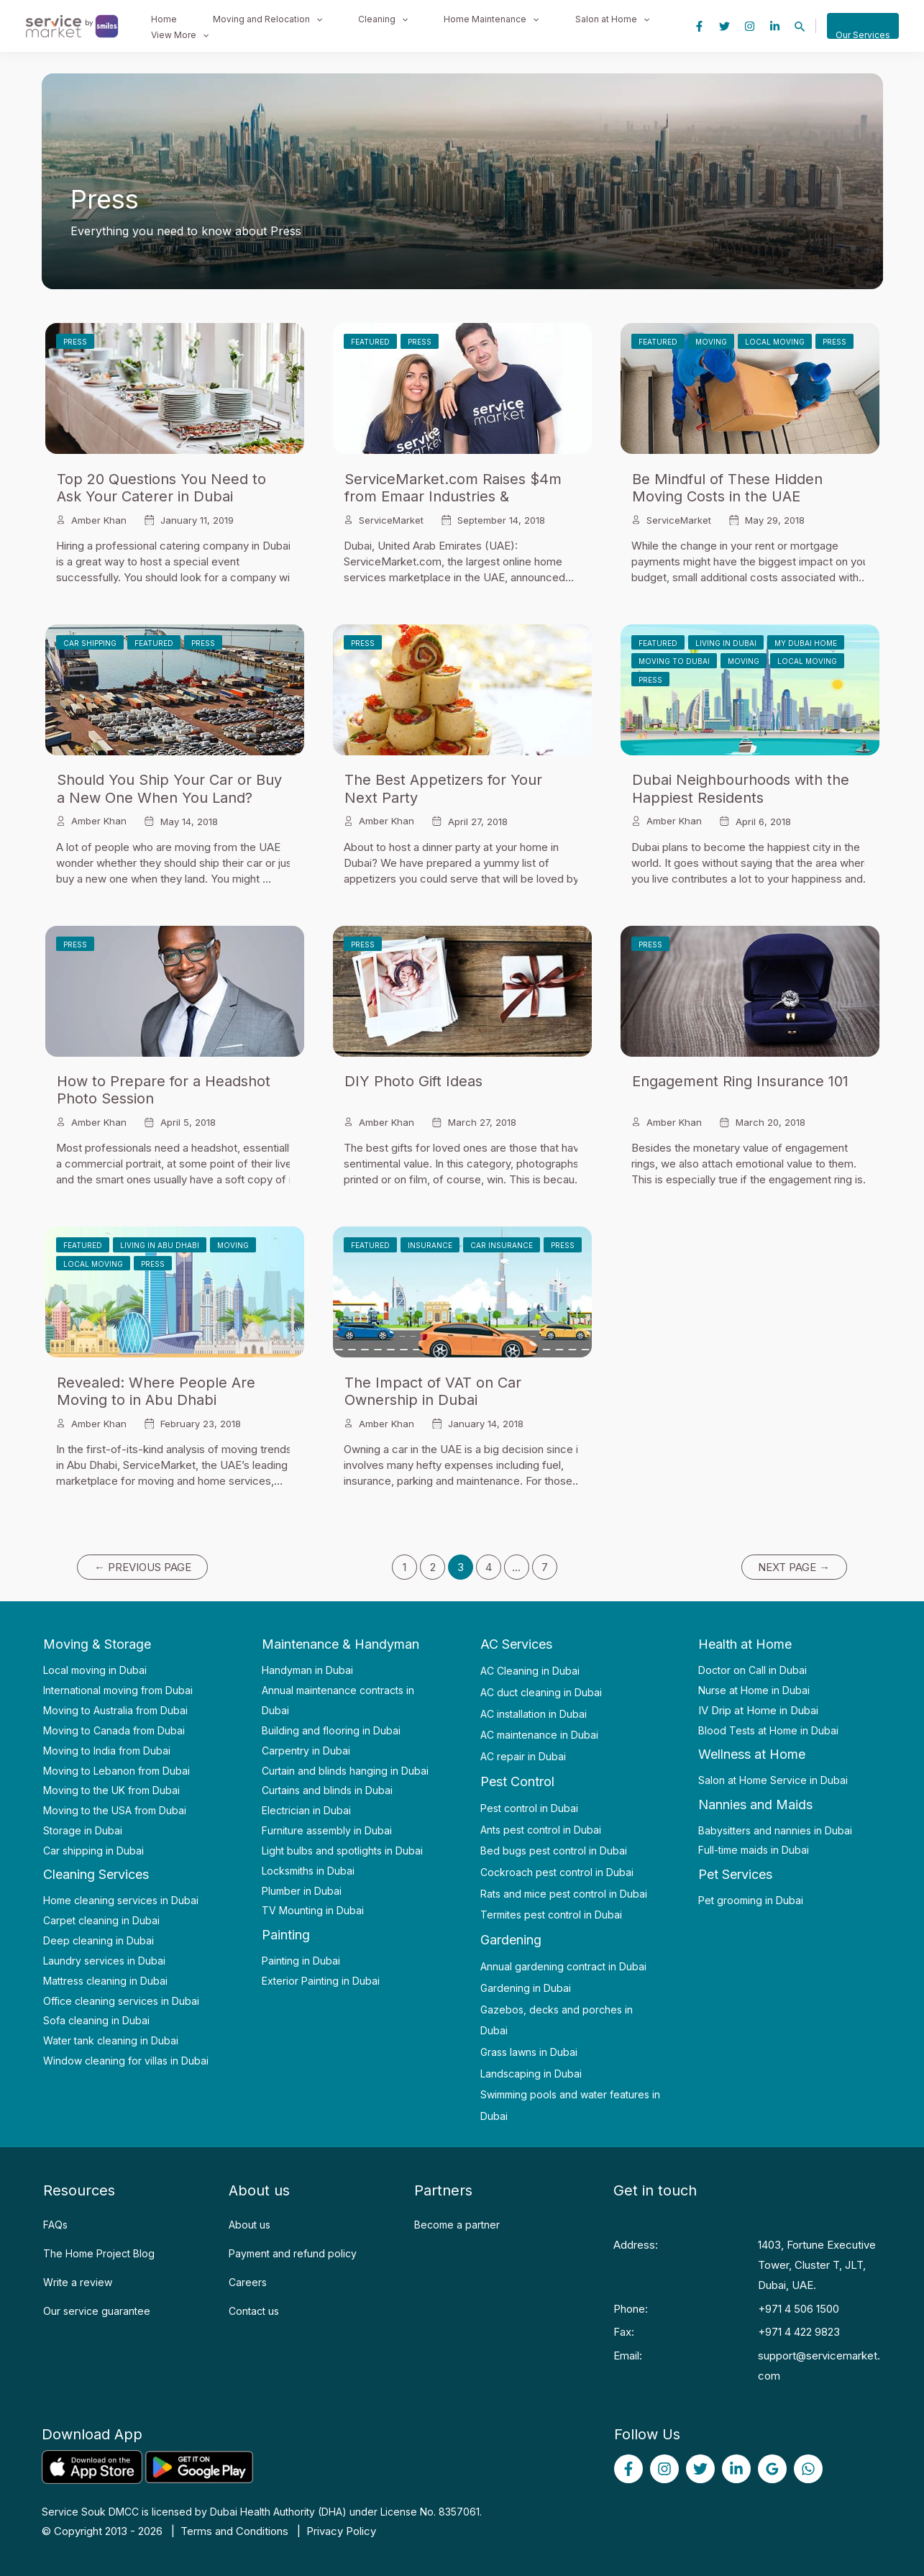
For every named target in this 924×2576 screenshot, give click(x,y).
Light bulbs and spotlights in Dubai (342, 1850)
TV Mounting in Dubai (313, 1910)
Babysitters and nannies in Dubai (775, 1830)
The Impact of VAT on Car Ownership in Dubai (432, 1391)
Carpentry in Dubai (306, 1750)
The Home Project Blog (99, 2253)
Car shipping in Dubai (93, 1850)
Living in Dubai (725, 643)
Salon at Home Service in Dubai (773, 1780)
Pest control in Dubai (529, 1808)
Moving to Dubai (674, 661)
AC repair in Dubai (523, 1756)
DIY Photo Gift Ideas (413, 1081)
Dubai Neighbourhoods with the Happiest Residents (740, 788)
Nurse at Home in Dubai (754, 1690)
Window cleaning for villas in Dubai (126, 2060)
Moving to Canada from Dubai (114, 1730)
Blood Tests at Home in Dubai (768, 1730)
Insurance (430, 1245)
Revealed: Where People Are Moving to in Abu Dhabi (156, 1391)
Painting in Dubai (301, 1960)
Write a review (77, 2282)
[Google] (772, 2468)
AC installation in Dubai (533, 1714)
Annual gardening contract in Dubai (563, 1966)
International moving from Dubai (118, 1690)
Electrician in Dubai (306, 1810)
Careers (248, 2282)
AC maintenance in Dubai (539, 1735)
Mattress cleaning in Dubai (105, 1981)
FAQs (55, 2224)
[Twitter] (724, 26)
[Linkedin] (774, 26)
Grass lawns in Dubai (528, 2052)
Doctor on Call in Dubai (752, 1670)
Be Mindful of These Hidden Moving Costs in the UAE (727, 487)
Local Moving (775, 341)
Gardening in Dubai (525, 1988)
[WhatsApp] (808, 2468)
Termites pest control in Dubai (551, 1914)
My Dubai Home (805, 643)
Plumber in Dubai (302, 1891)
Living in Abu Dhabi (159, 1245)
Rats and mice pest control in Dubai (563, 1894)
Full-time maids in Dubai (753, 1850)
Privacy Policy (341, 2531)
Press (75, 341)
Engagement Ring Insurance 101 (740, 1081)
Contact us (254, 2311)
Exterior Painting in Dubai (321, 1981)
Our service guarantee (96, 2311)
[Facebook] (699, 26)
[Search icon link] (800, 27)
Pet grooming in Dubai (750, 1900)
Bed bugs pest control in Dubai (553, 1850)
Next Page (794, 1567)
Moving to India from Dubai (106, 1750)
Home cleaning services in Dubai (120, 1900)
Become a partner (457, 2224)
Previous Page (142, 1567)
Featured (370, 341)
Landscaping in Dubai (531, 2073)
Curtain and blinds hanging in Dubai (345, 1771)
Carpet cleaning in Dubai (101, 1920)
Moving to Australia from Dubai (115, 1710)
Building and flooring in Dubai (331, 1730)
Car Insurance (501, 1245)
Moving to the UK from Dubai (111, 1790)
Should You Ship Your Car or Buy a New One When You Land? (169, 788)
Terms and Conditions (234, 2531)
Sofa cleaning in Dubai (96, 2020)
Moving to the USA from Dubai (114, 1810)
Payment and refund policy (293, 2253)
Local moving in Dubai (95, 1670)
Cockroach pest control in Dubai (556, 1872)
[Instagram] (749, 26)
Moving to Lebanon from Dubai (116, 1771)
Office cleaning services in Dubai (121, 2001)
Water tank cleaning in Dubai (110, 2040)
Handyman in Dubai (307, 1670)
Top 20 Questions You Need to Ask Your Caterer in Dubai (161, 487)
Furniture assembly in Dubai (327, 1830)
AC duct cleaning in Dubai (541, 1692)
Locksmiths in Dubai (308, 1871)
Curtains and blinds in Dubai (327, 1790)
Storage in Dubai (82, 1830)
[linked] (736, 2468)
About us (249, 2224)
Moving (711, 341)
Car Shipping (89, 643)
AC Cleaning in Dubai (530, 1671)
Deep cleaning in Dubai (98, 1940)
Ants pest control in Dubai (540, 1830)
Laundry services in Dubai (104, 1960)
